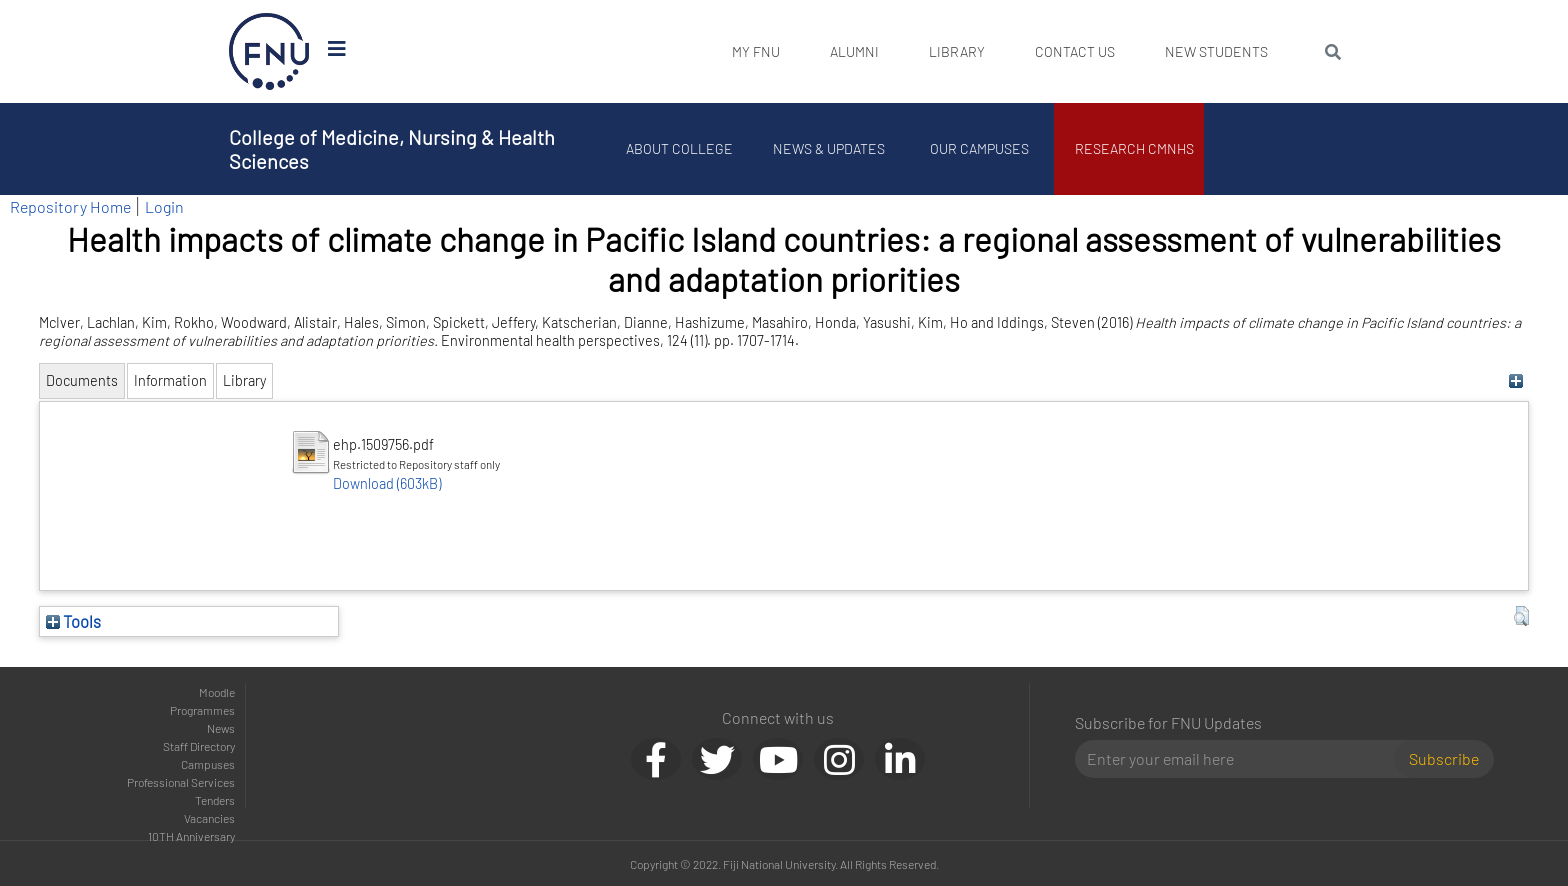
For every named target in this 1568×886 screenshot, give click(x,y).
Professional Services (181, 782)
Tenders (215, 800)
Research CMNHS (1134, 148)
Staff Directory (199, 746)
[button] (1521, 616)
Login (164, 206)
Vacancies (209, 818)
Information (170, 380)
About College (679, 148)
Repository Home (70, 206)
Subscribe (1444, 758)
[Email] (1242, 759)
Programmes (202, 710)
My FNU (756, 51)
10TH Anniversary (191, 836)
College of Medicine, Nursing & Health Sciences (392, 149)
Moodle (217, 692)
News (221, 728)
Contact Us (1075, 51)
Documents (82, 380)
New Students (1216, 51)
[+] (1516, 380)
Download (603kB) (387, 483)
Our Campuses (979, 148)
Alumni (854, 51)
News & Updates (829, 148)
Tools (73, 621)
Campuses (208, 764)
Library (957, 51)
